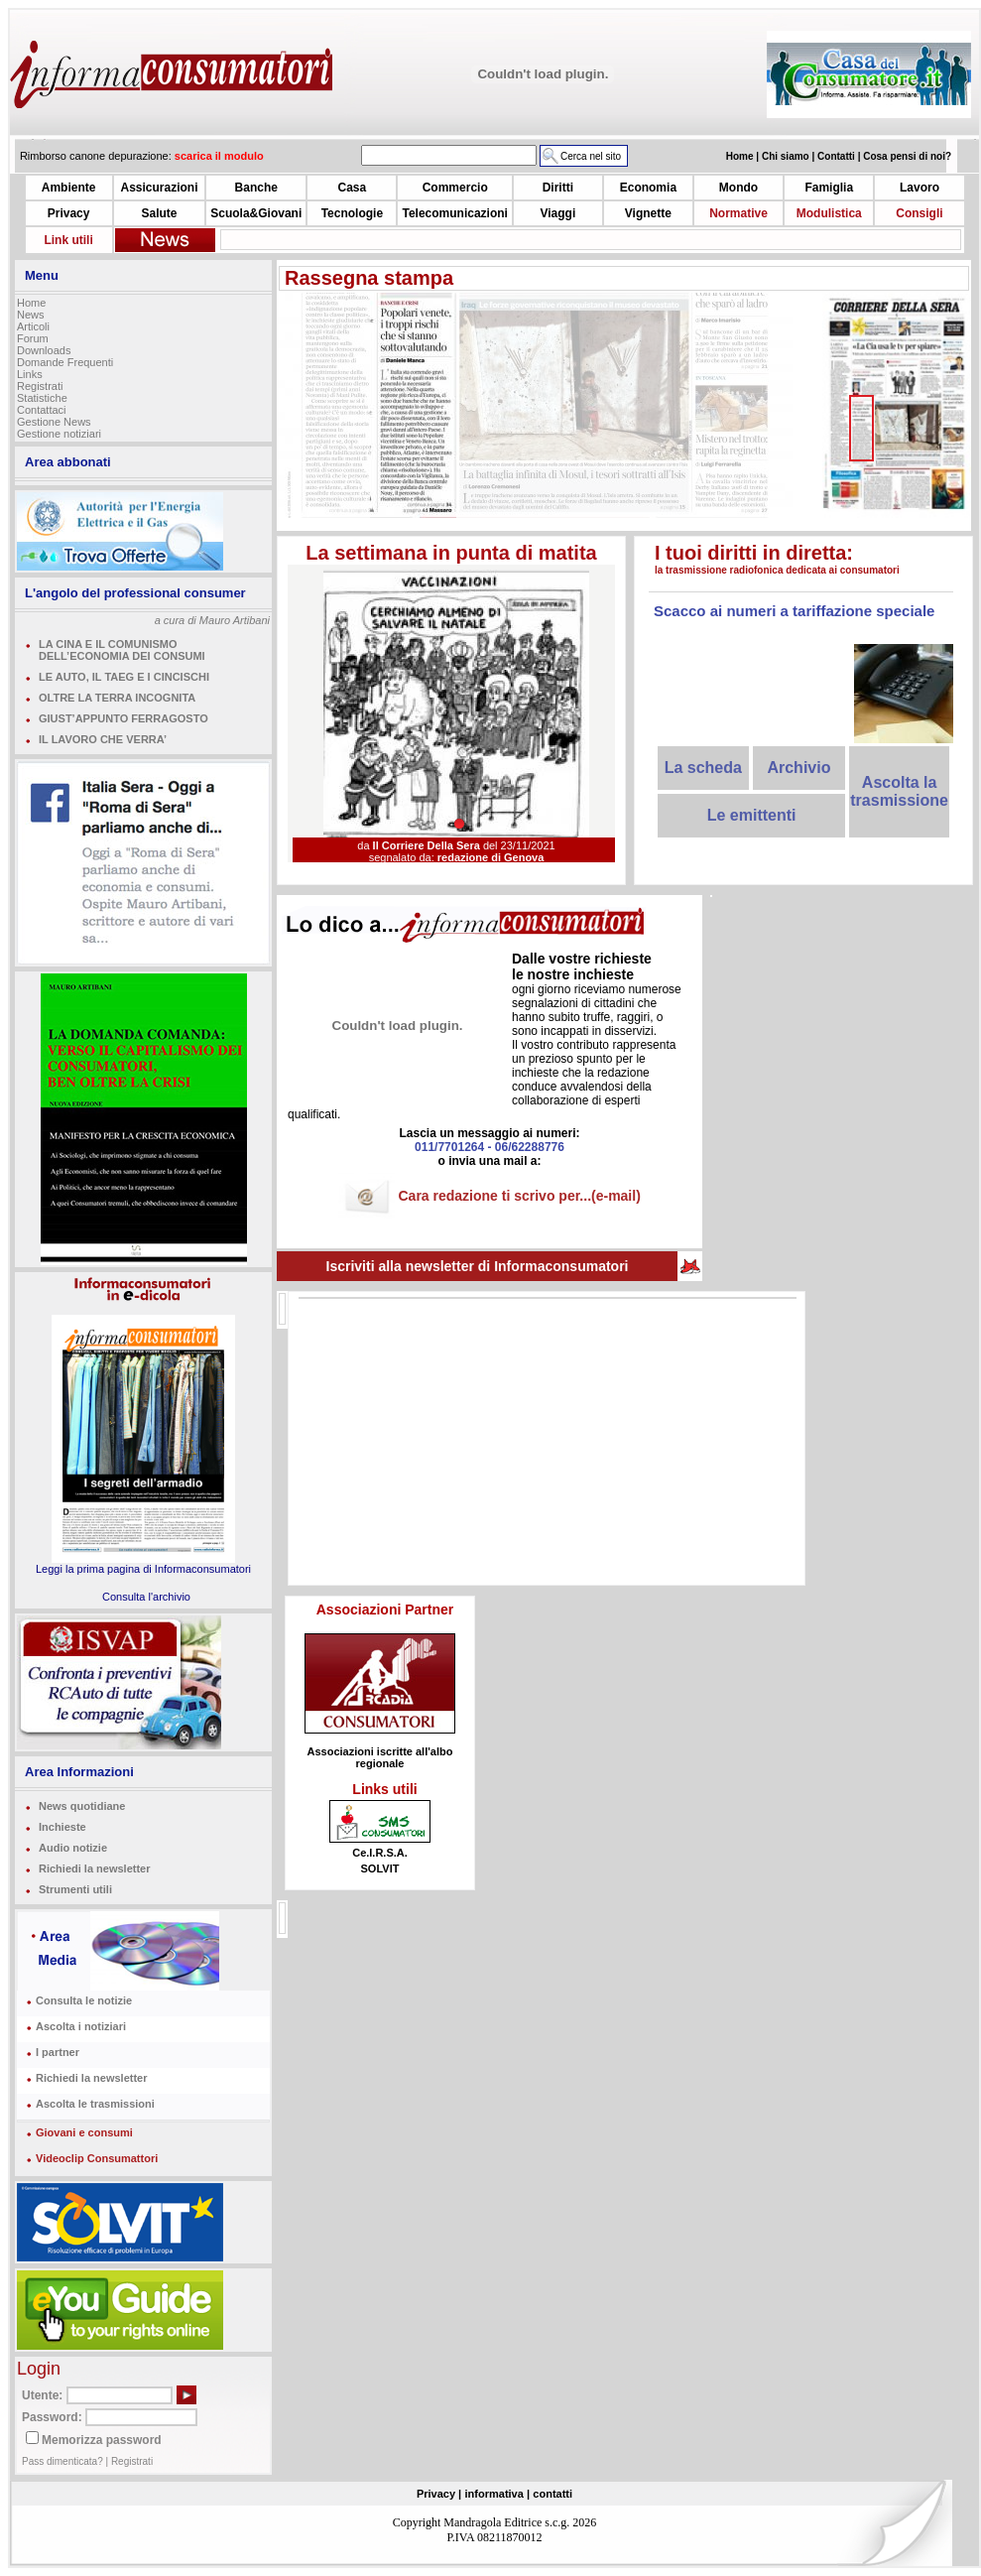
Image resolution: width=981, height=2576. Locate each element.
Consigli (919, 213)
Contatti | (840, 156)
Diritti (558, 187)
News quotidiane (82, 1806)
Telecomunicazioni (454, 213)
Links (30, 374)
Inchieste (62, 1827)
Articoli (33, 326)
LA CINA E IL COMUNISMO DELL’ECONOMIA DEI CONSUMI (122, 650)
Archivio (798, 767)
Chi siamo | (789, 156)
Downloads (43, 350)
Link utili (68, 240)
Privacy (69, 213)
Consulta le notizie (84, 2000)
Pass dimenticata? (62, 2461)
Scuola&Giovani (256, 213)
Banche (256, 187)
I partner (57, 2052)
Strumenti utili (75, 1889)
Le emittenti (752, 815)
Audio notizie (73, 1848)
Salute (159, 213)
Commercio (455, 187)
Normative (738, 213)
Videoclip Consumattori (97, 2158)
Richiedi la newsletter (94, 1868)
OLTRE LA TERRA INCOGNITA (117, 698)
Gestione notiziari (59, 434)
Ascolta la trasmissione (899, 791)
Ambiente (69, 187)
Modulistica (829, 213)
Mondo (738, 187)
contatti (552, 2494)
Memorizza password (102, 2440)
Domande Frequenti (65, 362)
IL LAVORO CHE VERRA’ (103, 739)
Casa (352, 187)
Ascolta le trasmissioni (95, 2104)
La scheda (703, 767)
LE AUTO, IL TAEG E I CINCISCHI (124, 677)
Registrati (39, 386)
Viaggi (557, 213)
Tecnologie (352, 213)
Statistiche (42, 398)
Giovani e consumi (84, 2132)
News (31, 315)
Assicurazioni (158, 187)
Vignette (648, 213)
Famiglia (828, 187)
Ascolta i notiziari (81, 2026)
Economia (648, 187)
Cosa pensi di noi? (907, 156)
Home (31, 303)
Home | (744, 156)
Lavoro (919, 187)
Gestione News (54, 422)
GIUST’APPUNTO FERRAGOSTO (123, 718)
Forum (33, 338)
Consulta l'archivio (146, 1597)
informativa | (497, 2494)
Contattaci (41, 410)
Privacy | (439, 2494)
